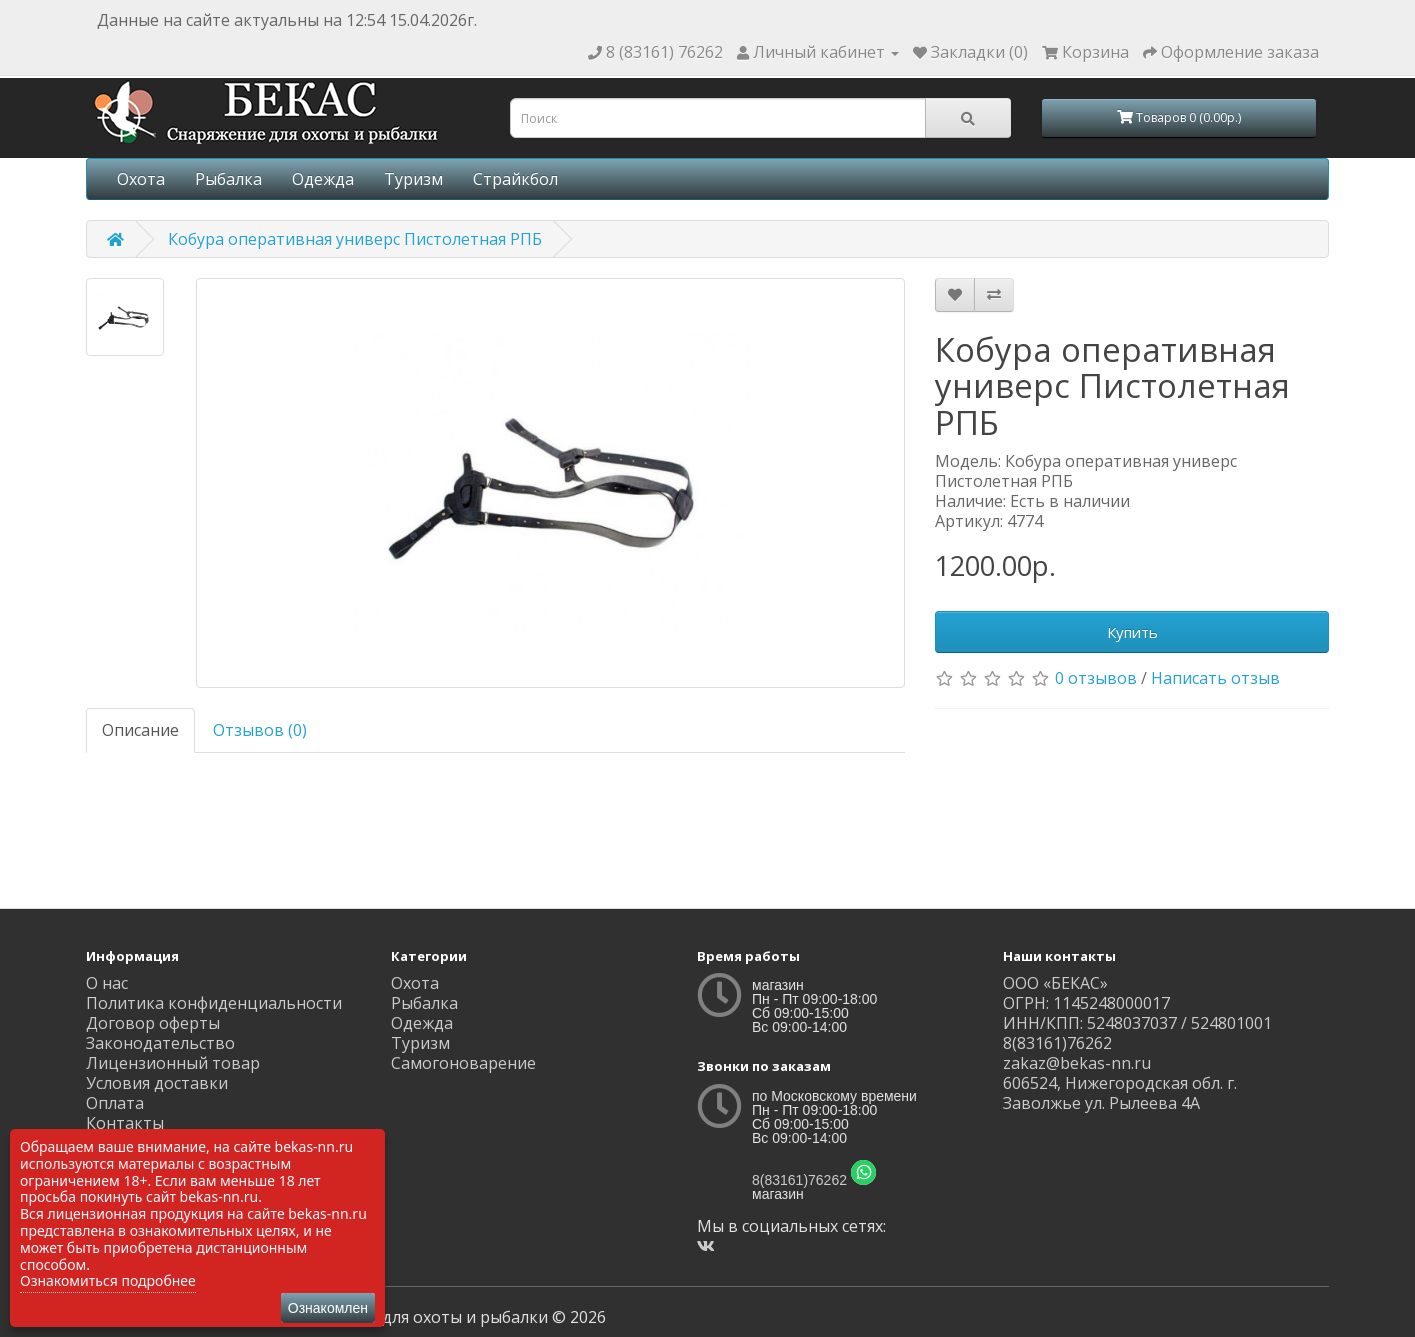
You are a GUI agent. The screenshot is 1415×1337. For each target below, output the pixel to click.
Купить (1132, 632)
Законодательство (160, 1043)
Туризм (413, 179)
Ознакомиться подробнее (108, 1280)
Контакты (125, 1123)
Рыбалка (228, 179)
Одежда (323, 179)
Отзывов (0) (260, 730)
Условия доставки (157, 1083)
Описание (140, 730)
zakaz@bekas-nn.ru (1077, 1063)
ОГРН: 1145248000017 (1086, 1003)
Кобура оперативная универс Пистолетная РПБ (355, 239)
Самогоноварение (463, 1063)
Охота (141, 179)
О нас (107, 983)
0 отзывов (1096, 678)
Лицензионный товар (173, 1063)
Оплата (115, 1103)
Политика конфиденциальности (214, 1003)
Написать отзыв (1215, 678)
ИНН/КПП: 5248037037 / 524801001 (1137, 1023)
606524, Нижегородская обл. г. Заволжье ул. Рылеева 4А (1120, 1093)
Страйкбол (515, 179)
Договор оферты (153, 1023)
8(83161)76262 (799, 1180)
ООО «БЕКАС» (1055, 983)
